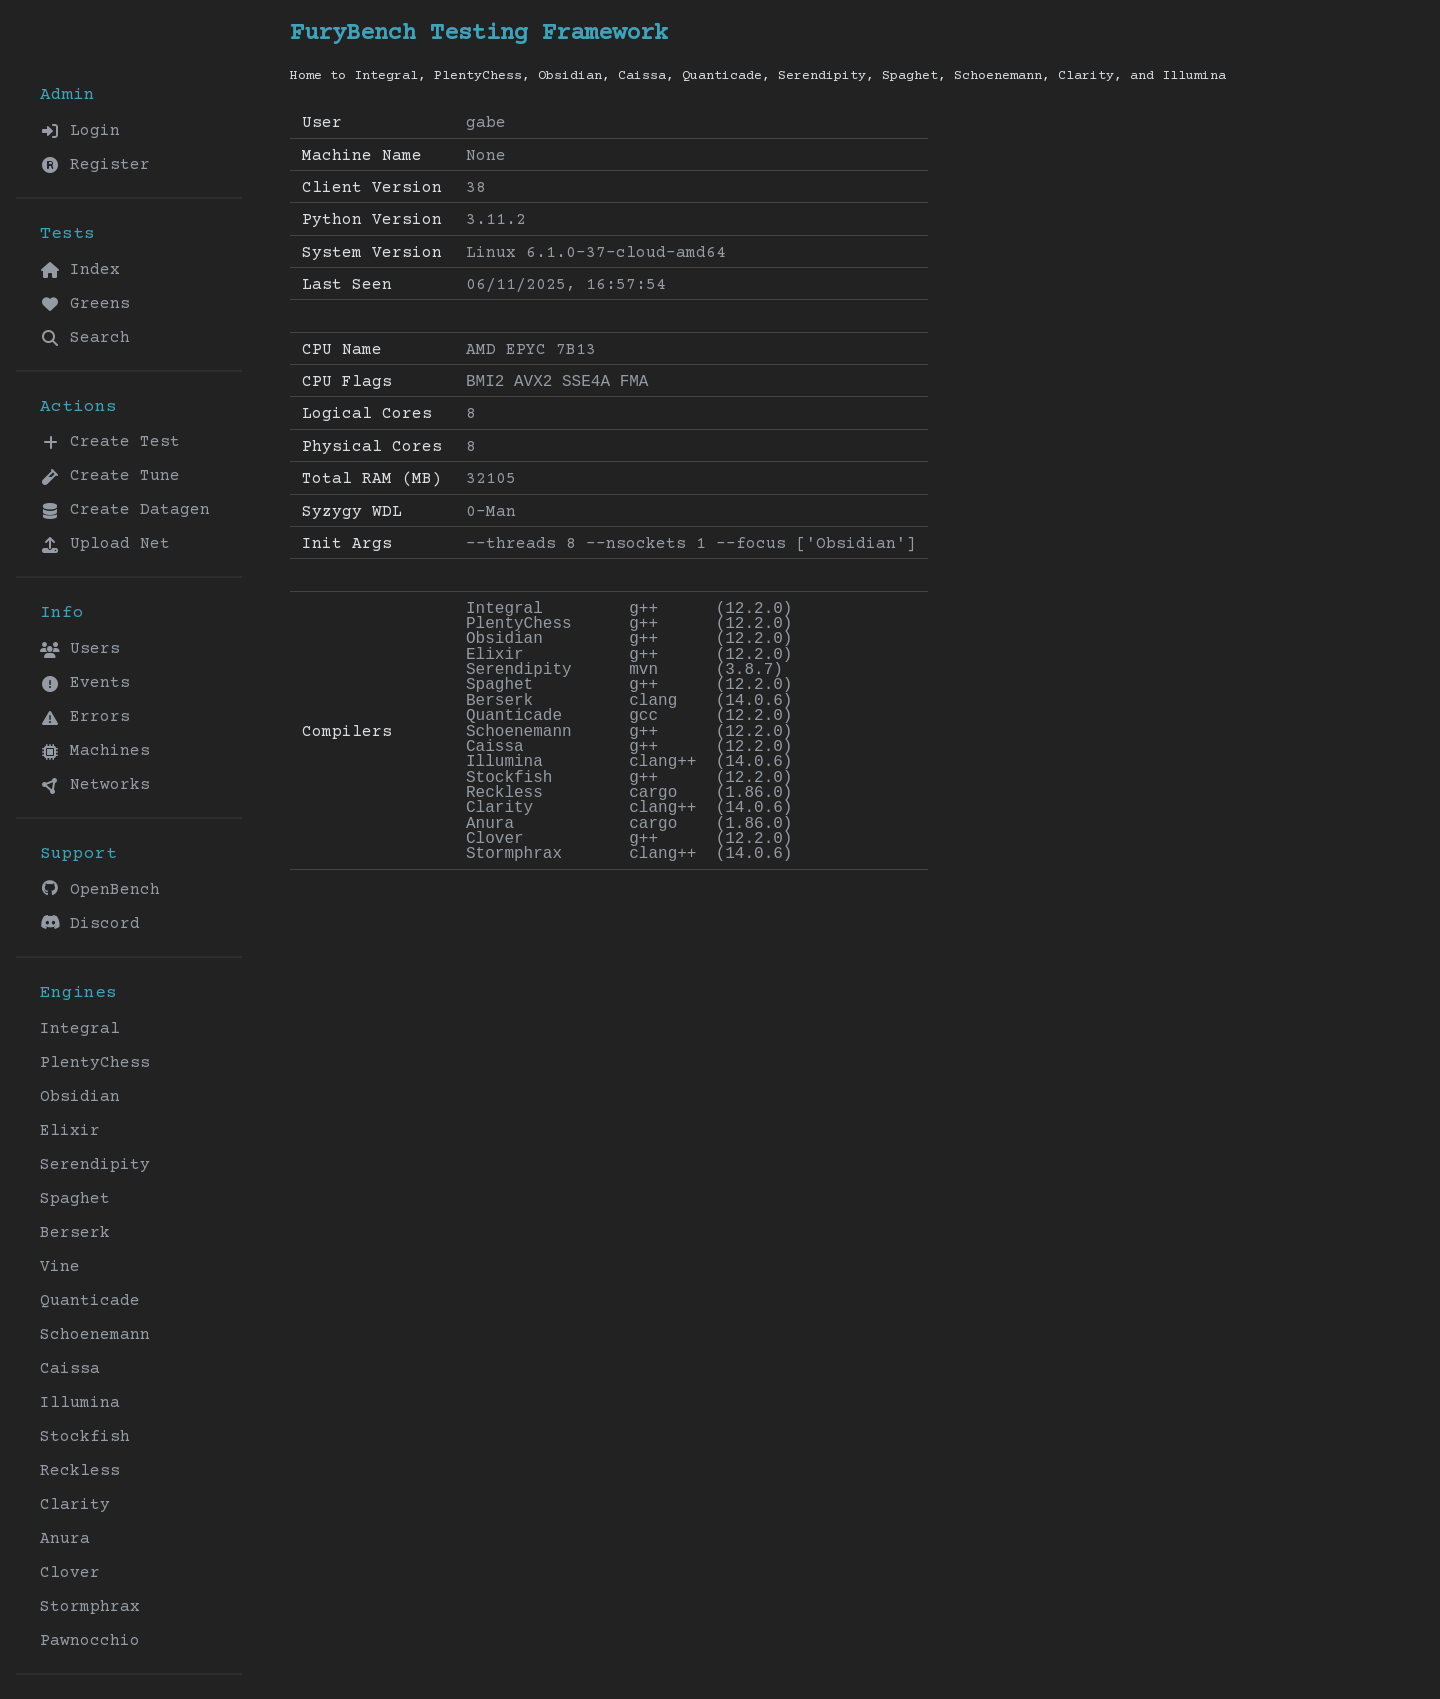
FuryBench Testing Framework (479, 33)
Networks (95, 785)
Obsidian (80, 1097)
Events (85, 683)
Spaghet (75, 1199)
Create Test (110, 442)
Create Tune (110, 476)
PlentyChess (95, 1063)
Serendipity (95, 1165)
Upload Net (105, 544)
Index (80, 270)
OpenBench (100, 889)
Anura (65, 1539)
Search (85, 338)
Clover (70, 1573)
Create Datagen (125, 510)
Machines (95, 751)
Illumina (80, 1403)
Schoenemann (95, 1335)
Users (80, 649)
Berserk (75, 1233)
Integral (80, 1029)
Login (80, 131)
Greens (85, 304)
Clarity (75, 1505)
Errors (85, 717)
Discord (90, 923)
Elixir (70, 1131)
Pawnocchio (90, 1641)
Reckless (80, 1471)
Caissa (70, 1369)
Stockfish (85, 1437)
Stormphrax (90, 1607)
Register (95, 165)
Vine (60, 1267)
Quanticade (90, 1301)
